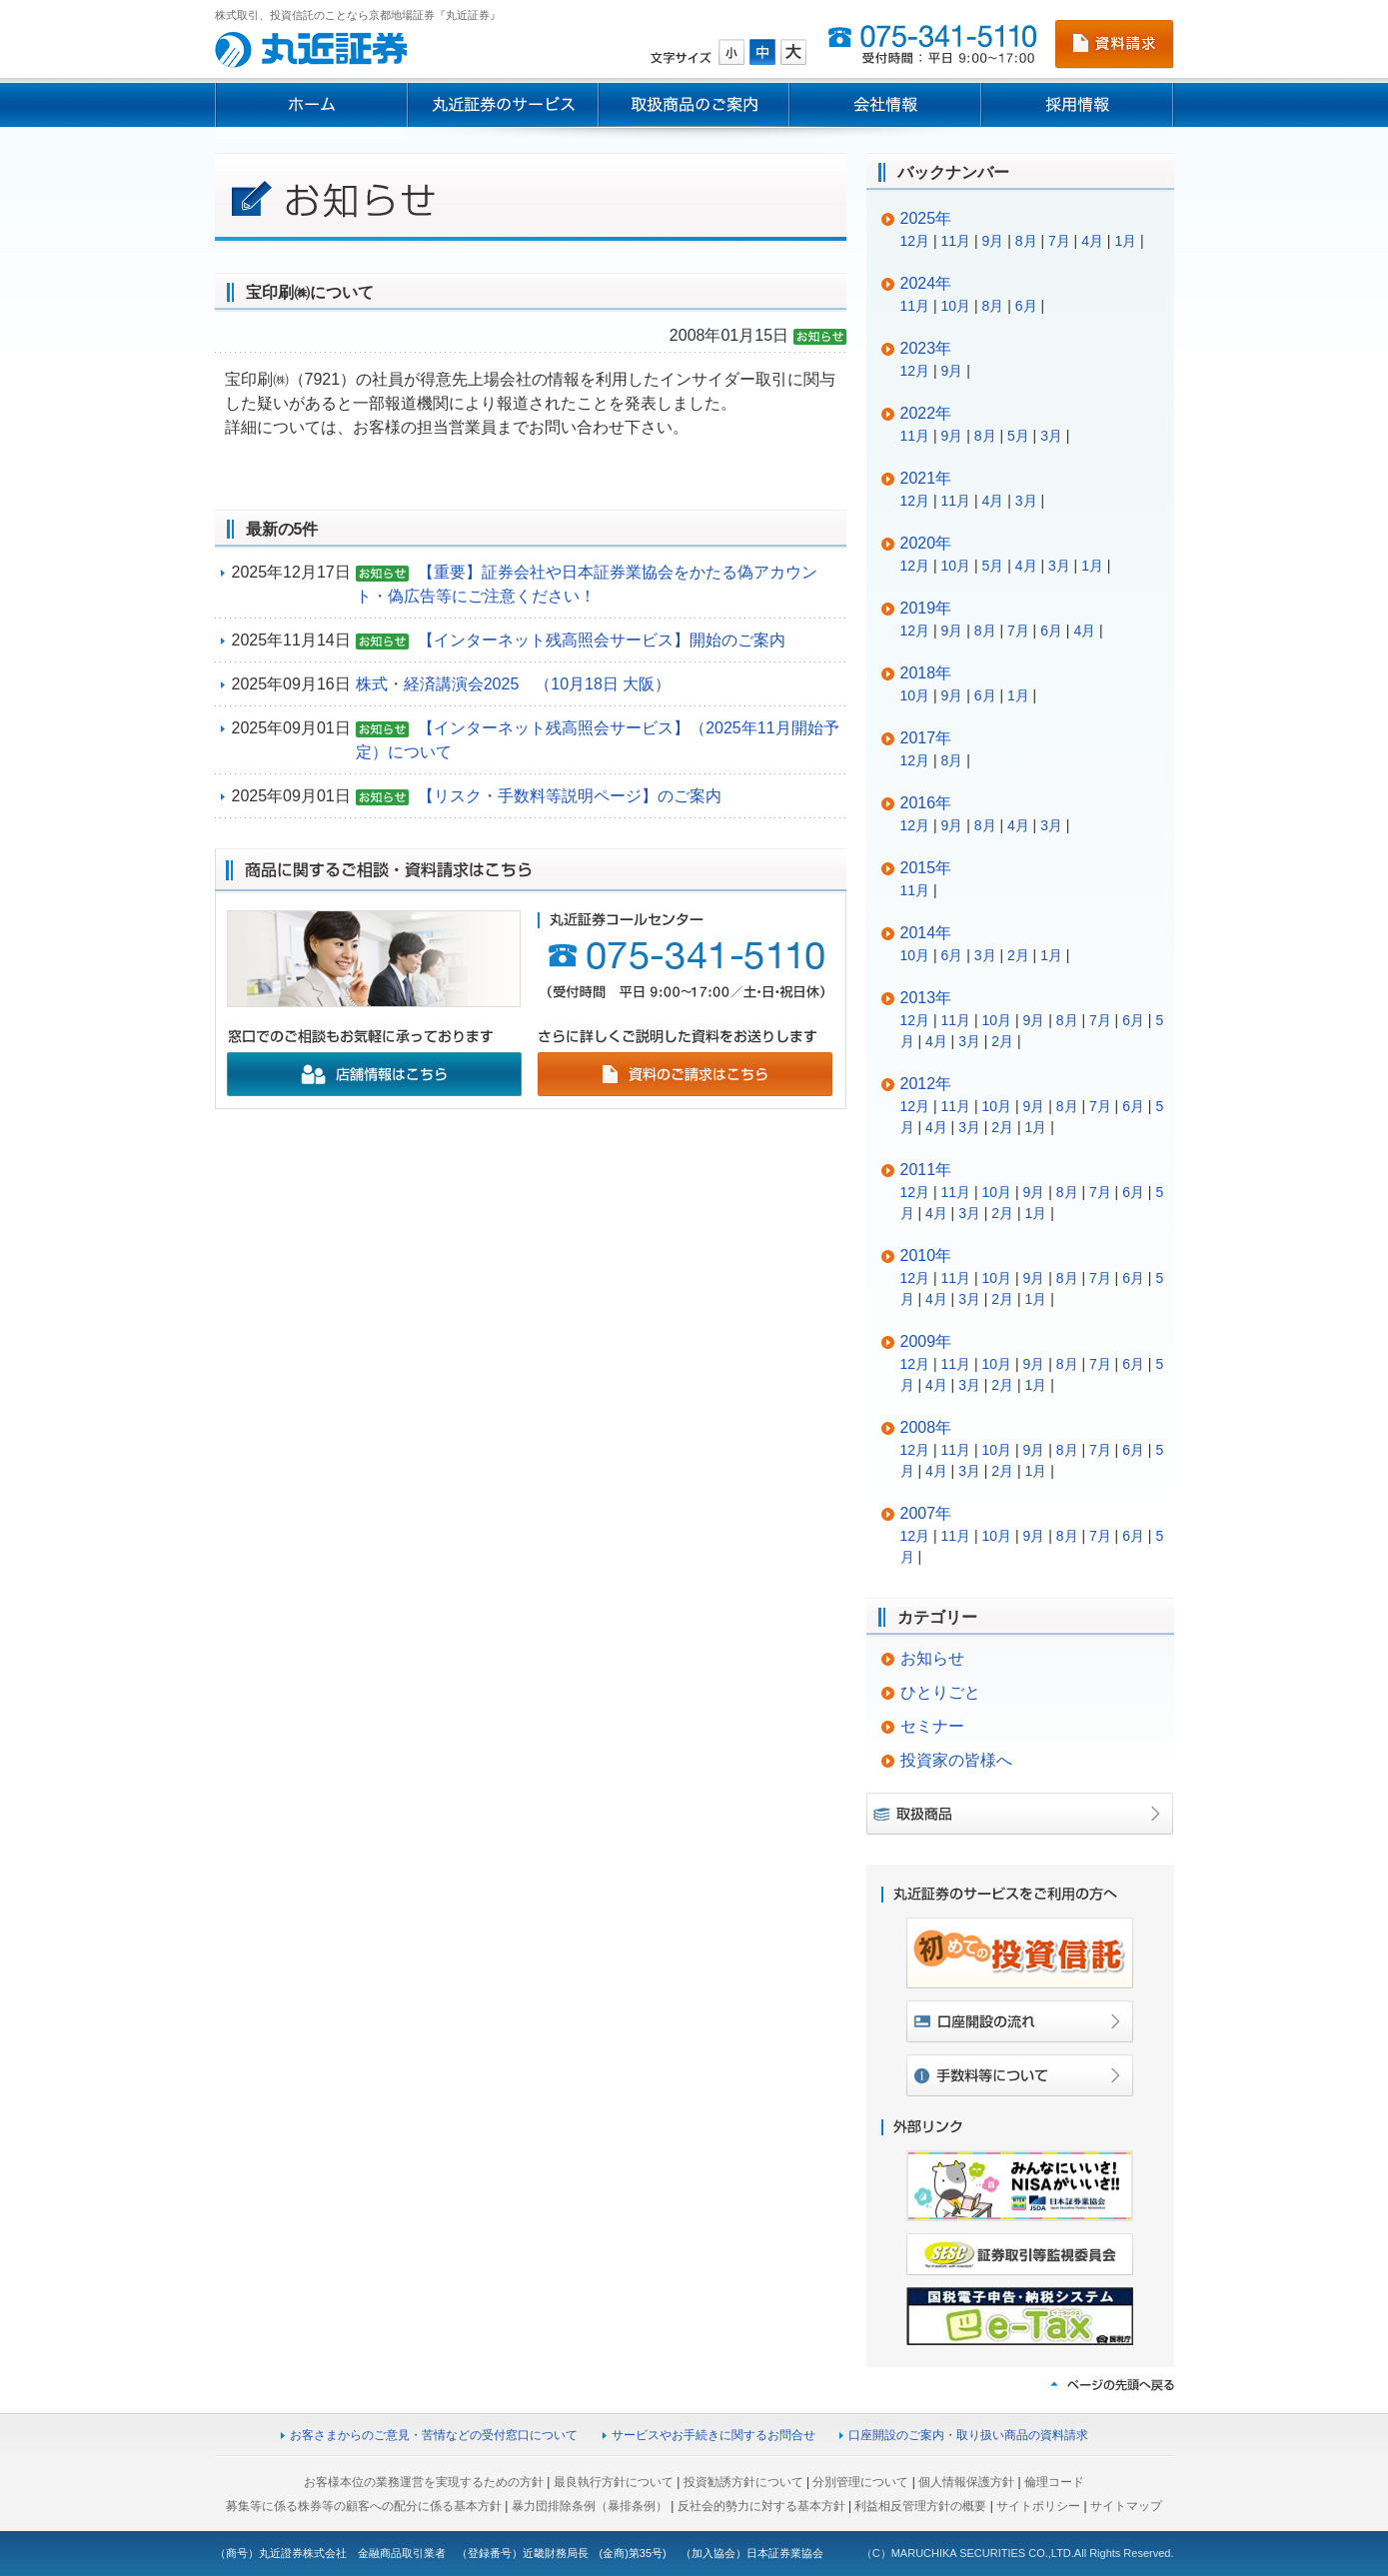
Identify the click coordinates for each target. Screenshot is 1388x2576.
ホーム (311, 105)
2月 (1018, 955)
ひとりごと (940, 1692)
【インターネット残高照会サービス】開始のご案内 (601, 640)
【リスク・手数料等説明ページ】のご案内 (569, 795)
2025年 (926, 218)
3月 (1051, 436)
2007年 (926, 1513)
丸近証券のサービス (503, 105)
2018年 (926, 672)
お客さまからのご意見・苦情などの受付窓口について (434, 2435)
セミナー (932, 1726)
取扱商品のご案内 (694, 105)
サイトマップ (1126, 2506)
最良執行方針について (614, 2482)
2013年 (926, 997)
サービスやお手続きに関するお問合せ (713, 2435)
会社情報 (885, 105)
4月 (1092, 241)
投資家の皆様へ (956, 1760)
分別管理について (860, 2482)
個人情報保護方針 (966, 2482)
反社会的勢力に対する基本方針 (761, 2506)
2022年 (926, 413)
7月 (1059, 241)
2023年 (926, 348)
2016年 (926, 802)
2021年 (926, 478)
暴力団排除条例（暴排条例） (590, 2506)
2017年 (926, 737)
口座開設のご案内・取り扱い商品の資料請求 (968, 2435)
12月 (915, 241)
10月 (956, 306)
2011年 (926, 1169)
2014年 (926, 932)
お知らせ (932, 1658)
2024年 (926, 283)
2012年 (926, 1083)
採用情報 (1077, 105)
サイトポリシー (1038, 2506)
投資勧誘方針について (743, 2482)
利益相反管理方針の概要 (920, 2506)
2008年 (926, 1427)
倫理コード (1054, 2482)
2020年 (926, 543)
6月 (1026, 306)
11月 (956, 241)
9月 (993, 241)
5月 (1018, 436)
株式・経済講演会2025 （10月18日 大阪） (514, 683)
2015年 (926, 867)
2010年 (926, 1255)
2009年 (926, 1341)
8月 (1026, 241)
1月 (1125, 241)
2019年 (926, 608)
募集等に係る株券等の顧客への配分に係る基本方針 (364, 2506)
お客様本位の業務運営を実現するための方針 (424, 2482)
